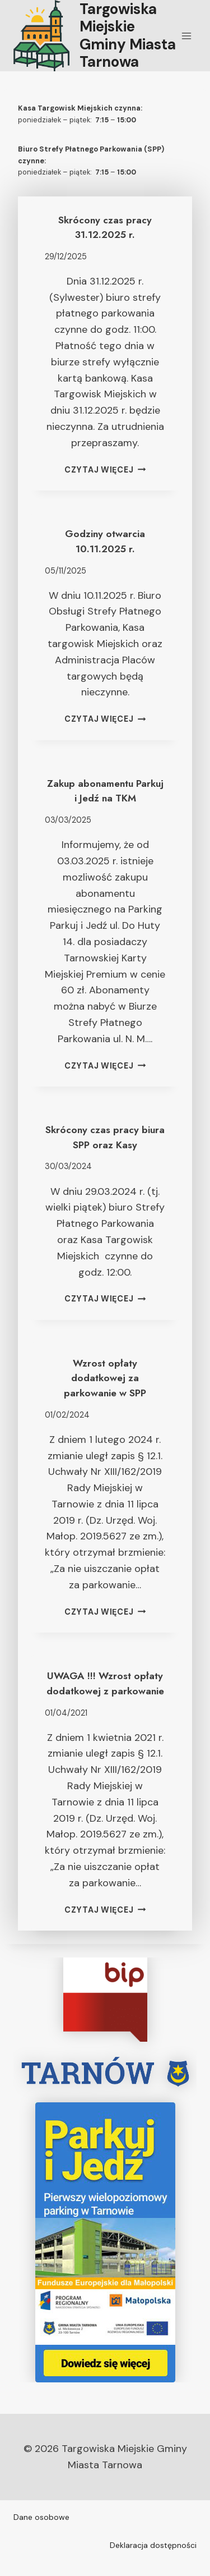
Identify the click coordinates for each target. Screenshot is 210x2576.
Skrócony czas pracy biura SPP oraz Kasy (105, 1137)
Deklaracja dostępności (153, 2545)
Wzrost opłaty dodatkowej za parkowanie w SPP (105, 1378)
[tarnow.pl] (105, 2072)
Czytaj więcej (105, 470)
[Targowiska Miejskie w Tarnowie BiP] (105, 2000)
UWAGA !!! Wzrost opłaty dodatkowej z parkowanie (105, 1683)
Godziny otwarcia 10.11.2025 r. (105, 541)
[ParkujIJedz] (105, 2242)
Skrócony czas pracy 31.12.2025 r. (105, 227)
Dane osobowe (41, 2517)
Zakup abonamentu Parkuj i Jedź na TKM (105, 790)
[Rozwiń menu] (186, 35)
